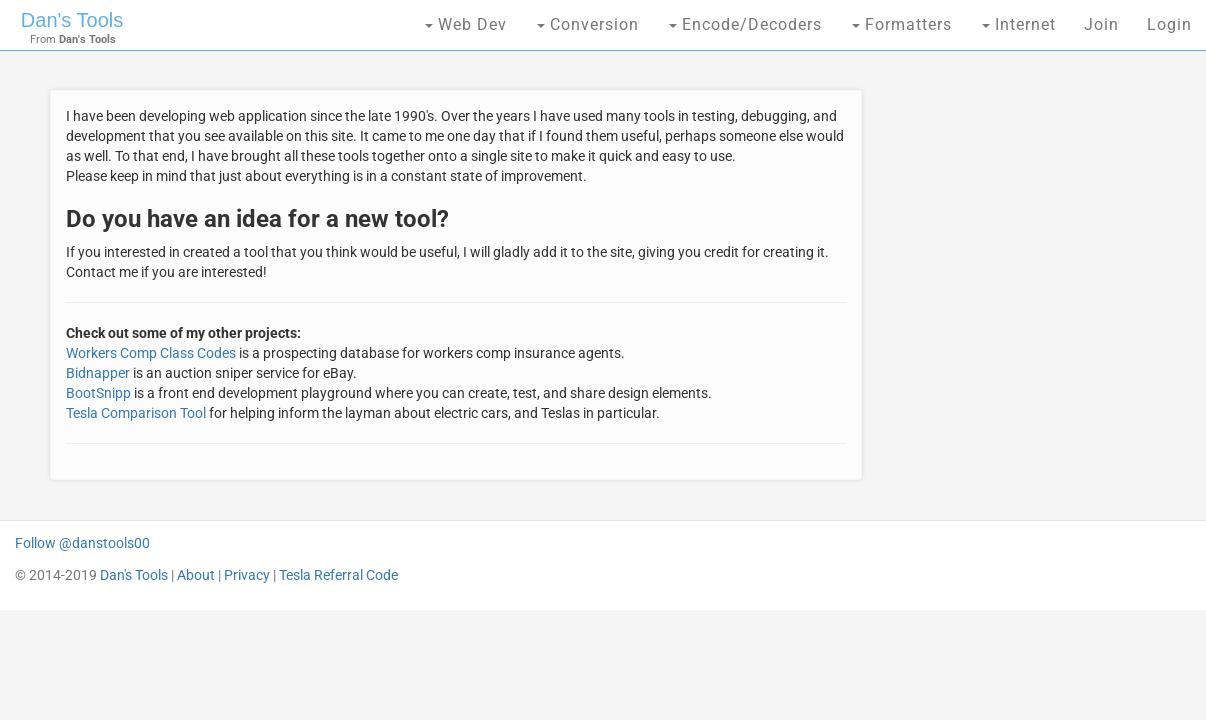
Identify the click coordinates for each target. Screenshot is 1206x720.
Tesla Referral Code (338, 575)
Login (1169, 24)
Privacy (247, 575)
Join (1101, 24)
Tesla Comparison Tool (136, 413)
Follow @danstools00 (82, 543)
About (196, 575)
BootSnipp (98, 393)
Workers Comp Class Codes (151, 353)
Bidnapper (98, 373)
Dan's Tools (72, 20)
